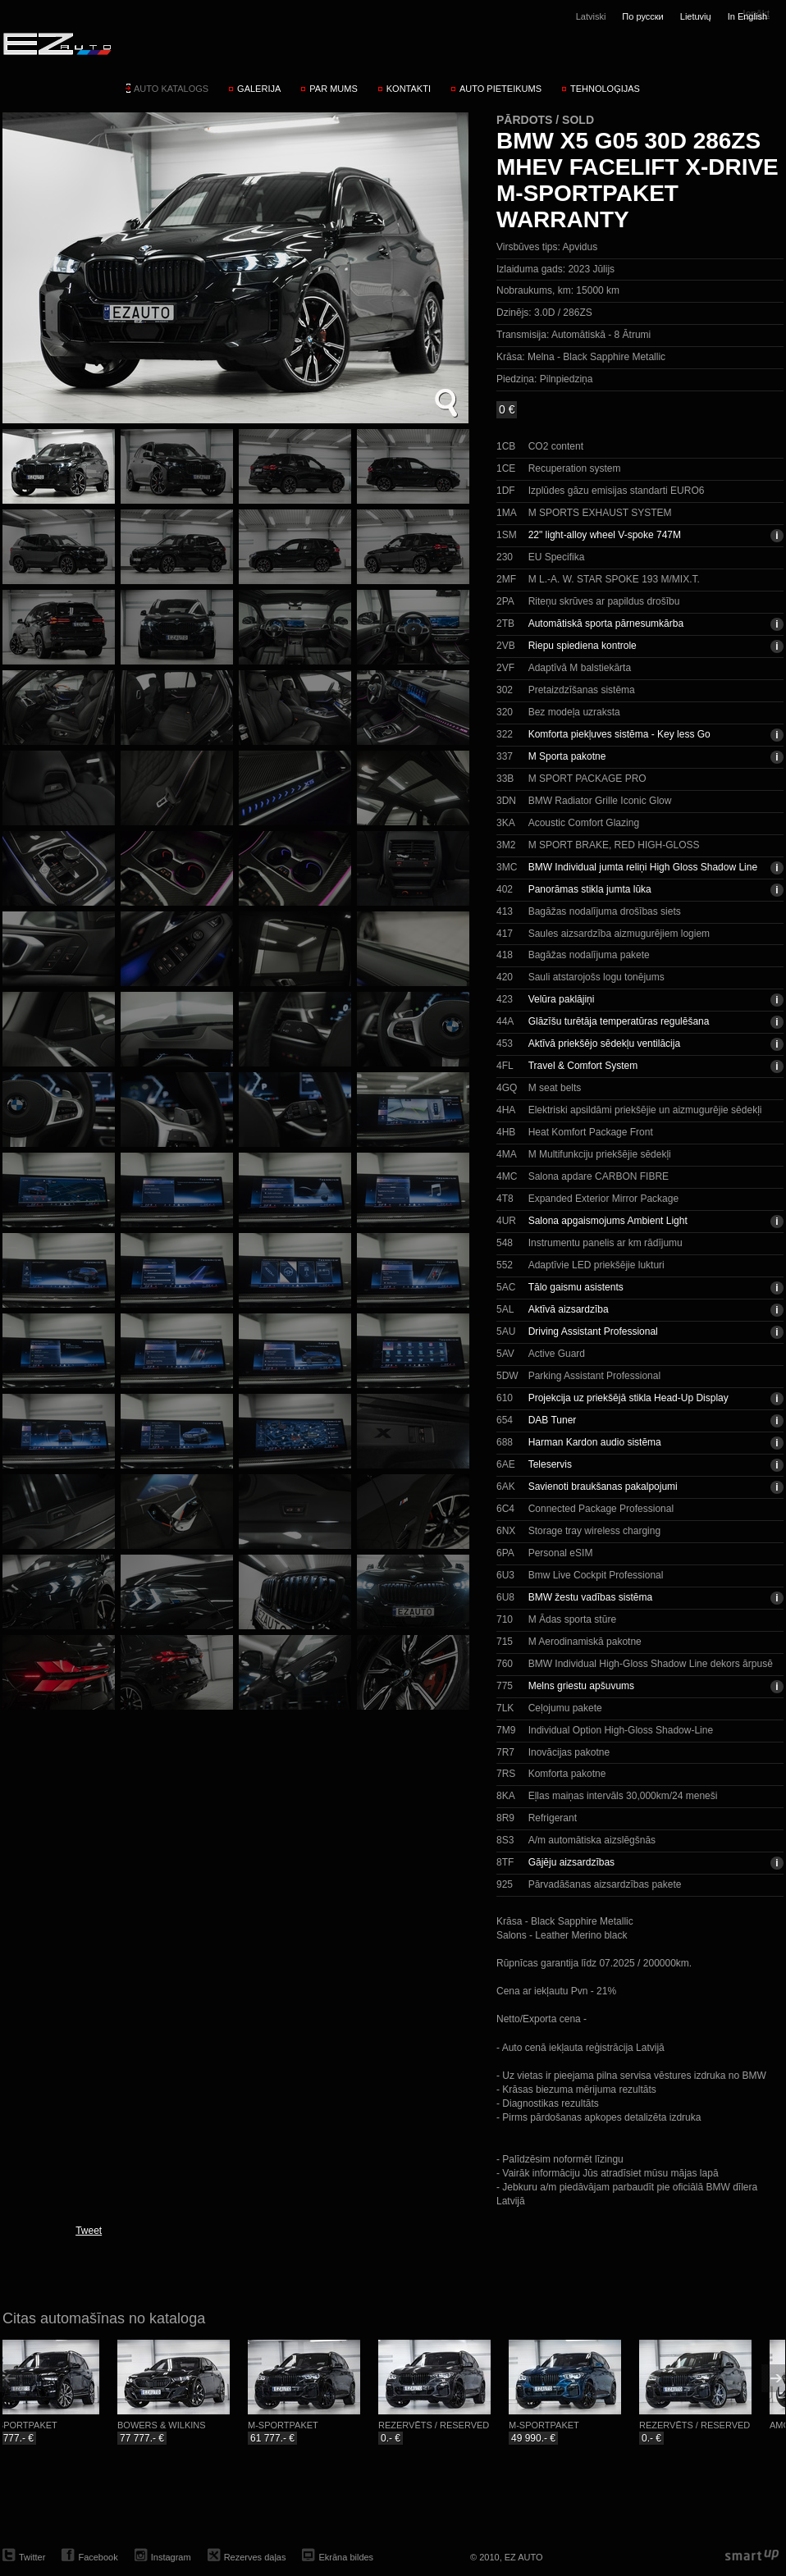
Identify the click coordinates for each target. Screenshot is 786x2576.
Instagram (171, 2557)
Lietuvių (695, 16)
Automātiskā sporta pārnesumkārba (605, 623)
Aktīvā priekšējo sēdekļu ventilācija (604, 1043)
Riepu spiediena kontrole (582, 645)
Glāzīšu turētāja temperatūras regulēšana (619, 1021)
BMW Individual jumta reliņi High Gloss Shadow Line (642, 867)
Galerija (259, 89)
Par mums (333, 89)
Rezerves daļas (255, 2557)
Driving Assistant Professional (593, 1331)
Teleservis (550, 1464)
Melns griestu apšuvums (581, 1686)
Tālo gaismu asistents (576, 1287)
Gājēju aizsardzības (571, 1862)
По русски (642, 16)
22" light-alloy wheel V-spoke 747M (604, 535)
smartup (752, 2556)
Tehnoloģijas (605, 89)
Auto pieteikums (500, 89)
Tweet (88, 2230)
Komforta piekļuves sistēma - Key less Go (619, 734)
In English (747, 16)
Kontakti (408, 89)
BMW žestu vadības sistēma (590, 1597)
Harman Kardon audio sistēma (594, 1442)
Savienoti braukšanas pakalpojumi (603, 1486)
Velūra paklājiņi (561, 999)
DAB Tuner (552, 1420)
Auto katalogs (171, 89)
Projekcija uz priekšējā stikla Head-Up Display (628, 1398)
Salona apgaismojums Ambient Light (608, 1220)
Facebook (97, 2557)
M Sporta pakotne (567, 756)
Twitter (32, 2557)
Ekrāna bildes (345, 2557)
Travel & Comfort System (583, 1065)
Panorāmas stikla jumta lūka (589, 889)
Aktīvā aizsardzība (568, 1309)
